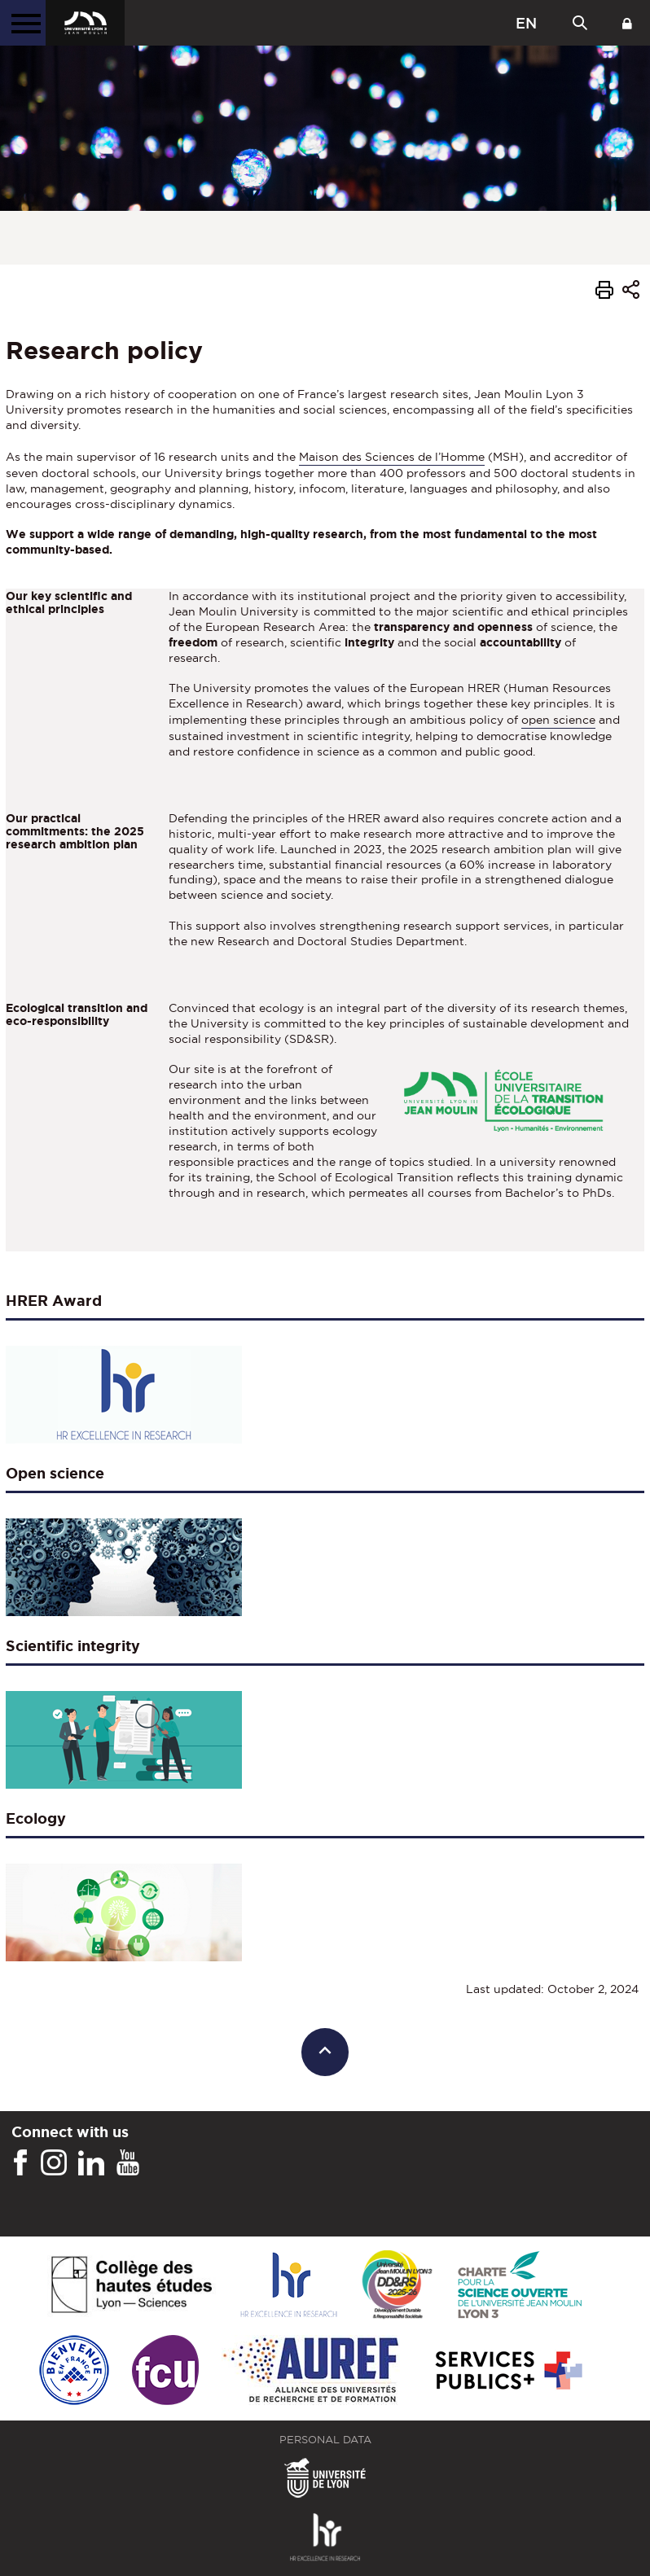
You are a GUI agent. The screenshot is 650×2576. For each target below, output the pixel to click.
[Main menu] (23, 23)
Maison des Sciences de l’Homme (392, 456)
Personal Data (325, 2439)
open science (558, 719)
